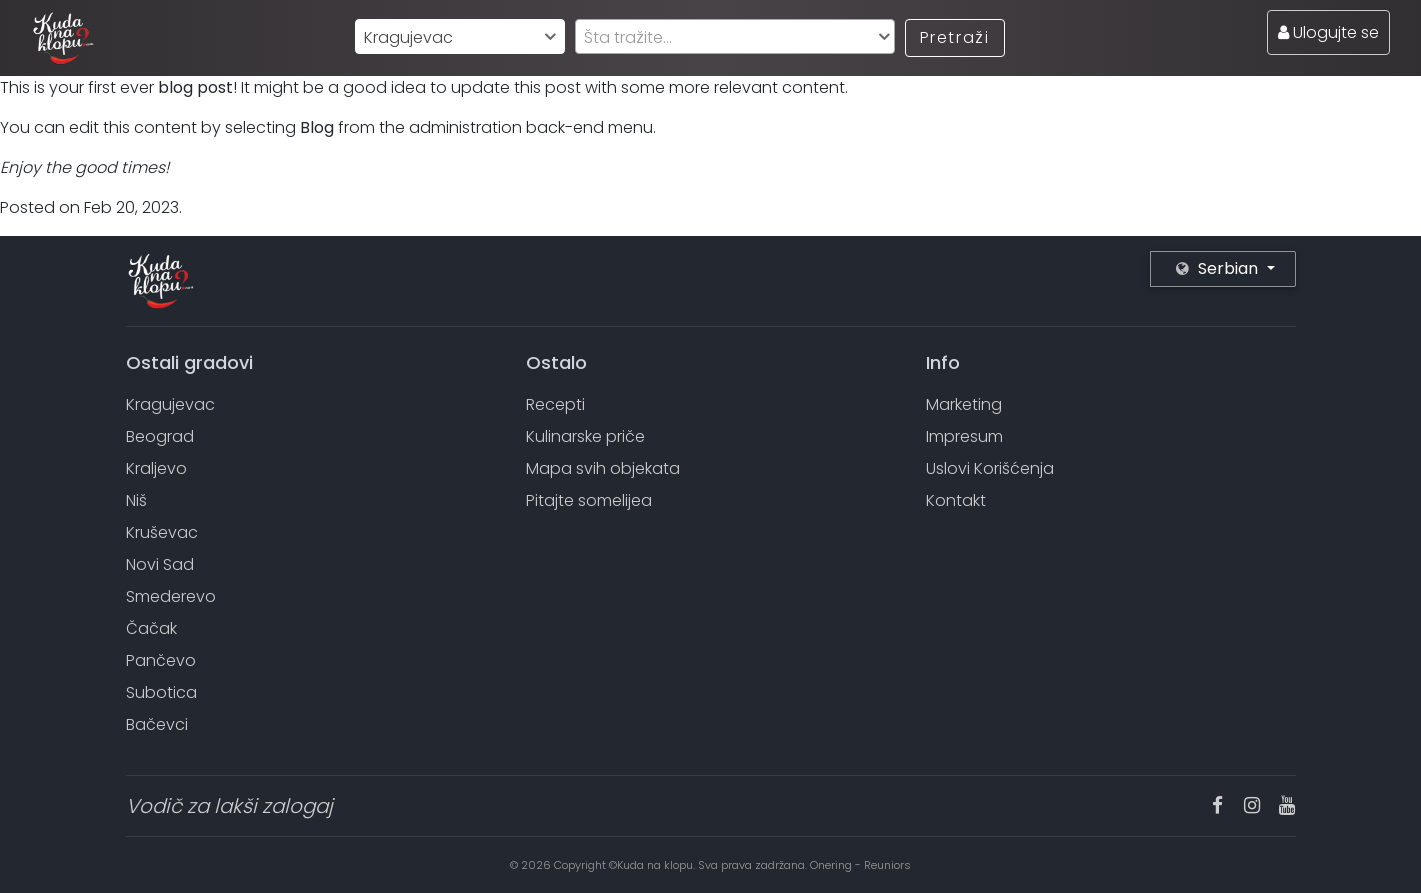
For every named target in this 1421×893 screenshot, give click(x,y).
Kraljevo (156, 468)
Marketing (964, 404)
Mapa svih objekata (603, 468)
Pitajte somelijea (589, 500)
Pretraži (955, 37)
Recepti (555, 404)
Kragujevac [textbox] (408, 37)
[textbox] (735, 37)
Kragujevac (170, 404)
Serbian (1219, 268)
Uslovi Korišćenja (990, 468)
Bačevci (157, 724)
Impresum (964, 436)
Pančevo (161, 660)
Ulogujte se (1328, 32)
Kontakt (956, 500)
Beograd (160, 436)
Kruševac (162, 532)
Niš (136, 500)
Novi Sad (160, 564)
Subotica (161, 692)
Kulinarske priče (585, 436)
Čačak (151, 628)
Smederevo (171, 596)
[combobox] (460, 36)
